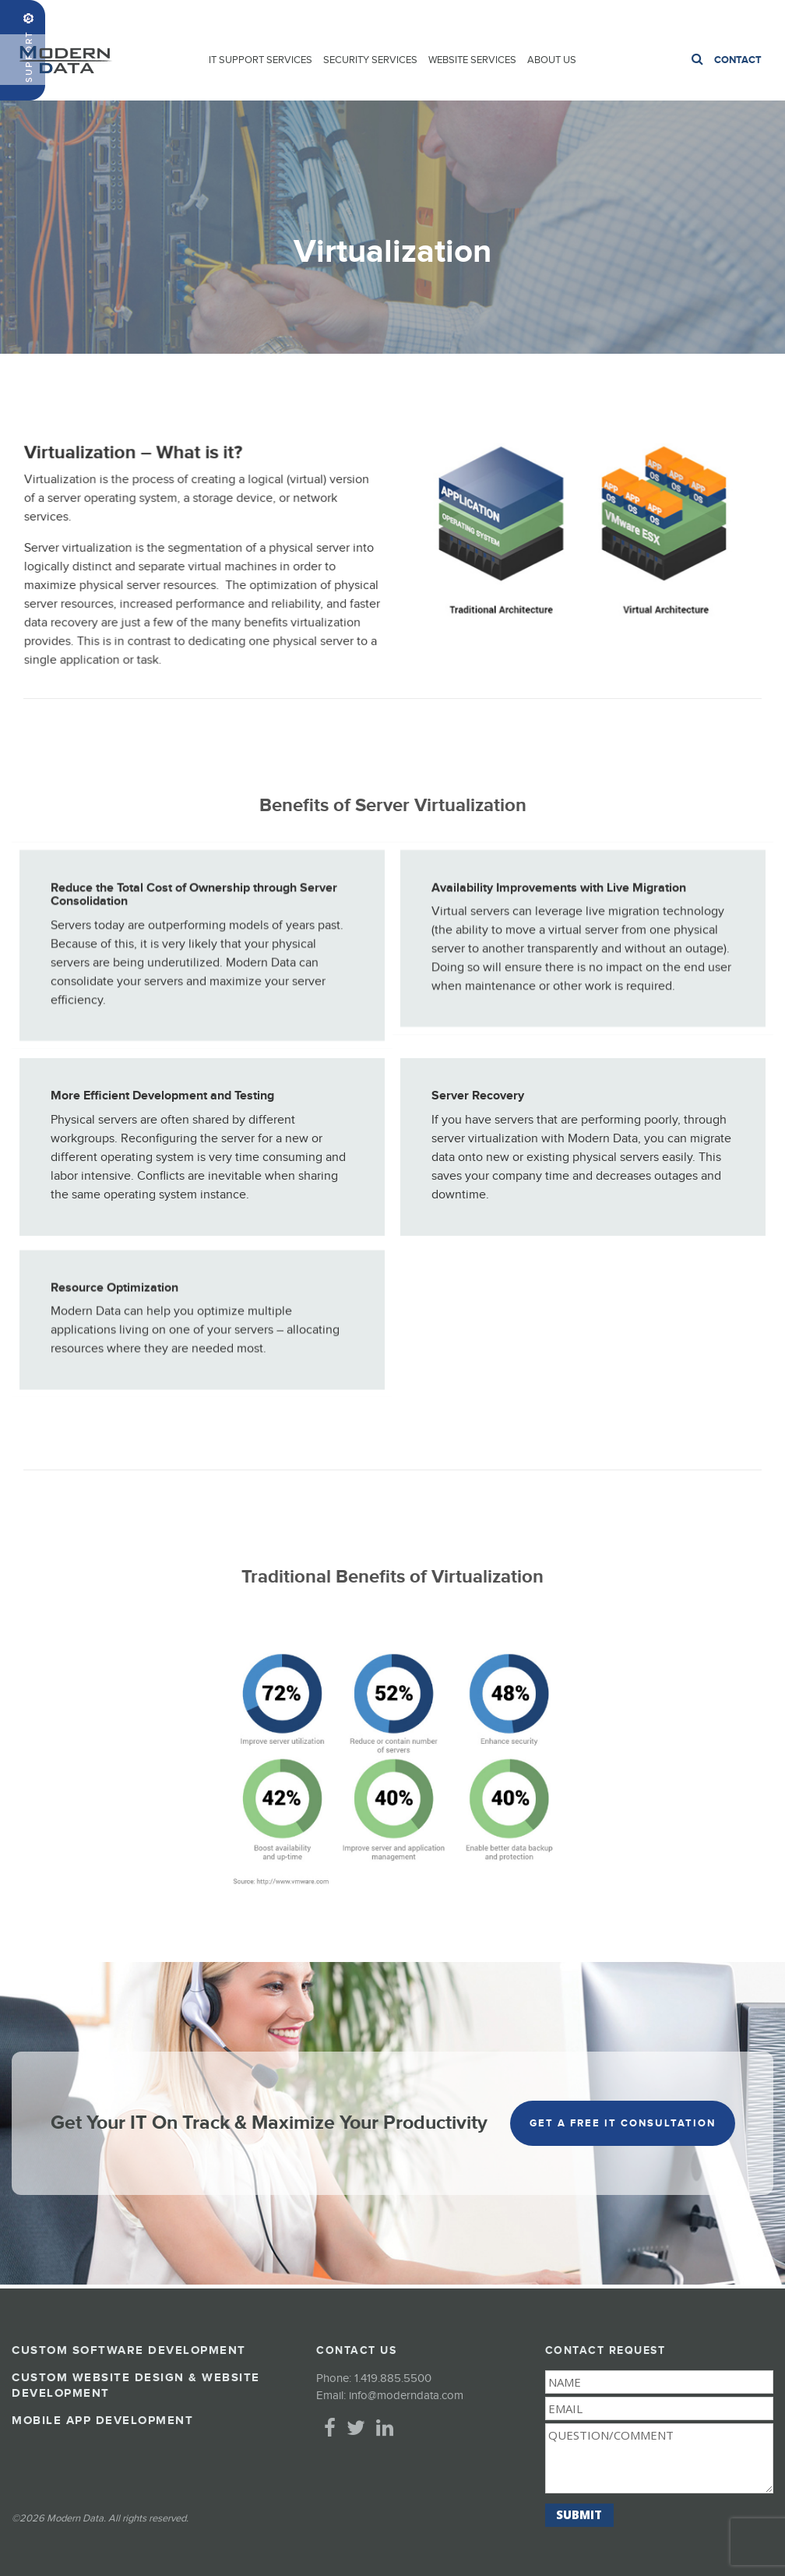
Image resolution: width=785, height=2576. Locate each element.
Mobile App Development (102, 2420)
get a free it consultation (623, 2123)
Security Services (370, 60)
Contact (738, 60)
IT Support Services (260, 60)
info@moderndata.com (406, 2395)
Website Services (472, 60)
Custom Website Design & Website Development (136, 2385)
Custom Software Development (129, 2350)
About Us (551, 60)
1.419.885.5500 (737, 17)
